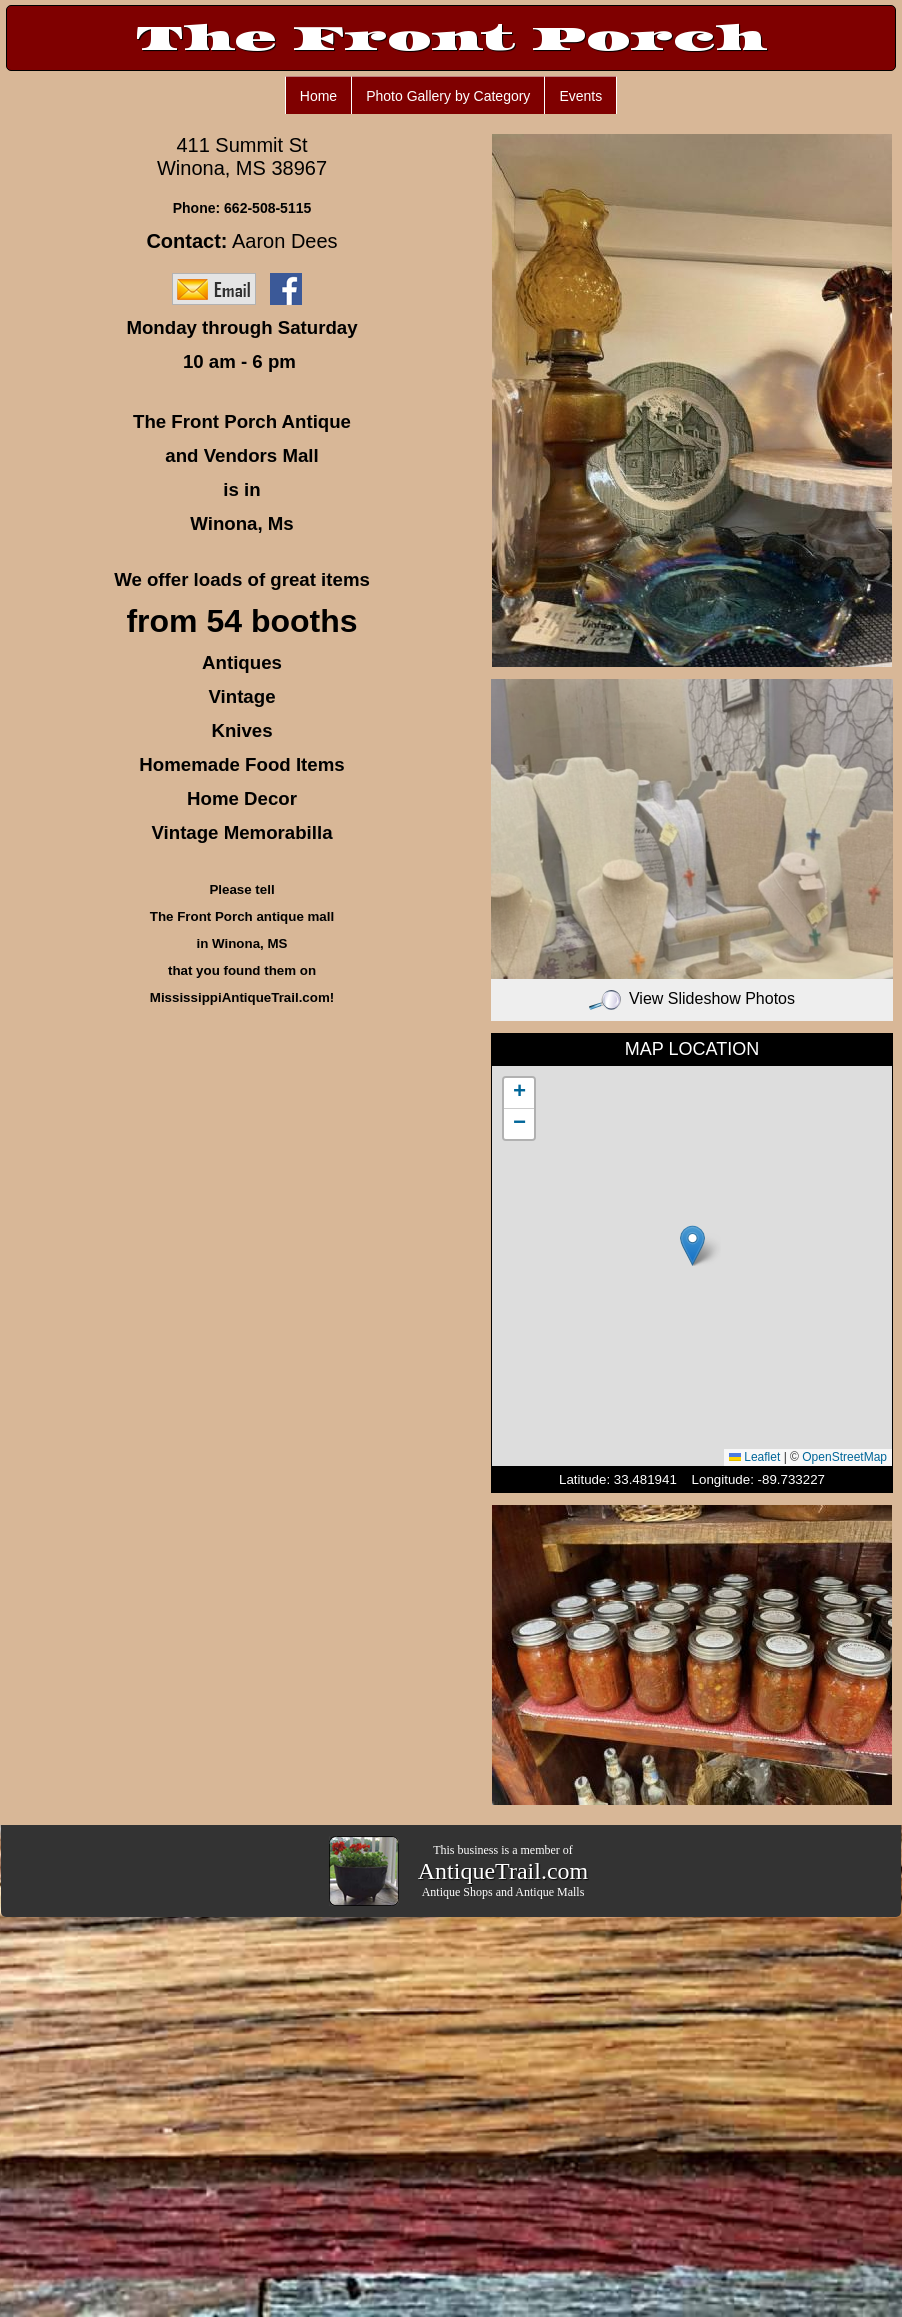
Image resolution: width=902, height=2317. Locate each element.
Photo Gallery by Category (448, 96)
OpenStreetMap (844, 1457)
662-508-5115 (267, 208)
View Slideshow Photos (692, 998)
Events (580, 96)
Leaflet (754, 1457)
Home (318, 96)
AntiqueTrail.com (503, 1871)
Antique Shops (457, 1892)
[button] (692, 1245)
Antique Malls (549, 1892)
